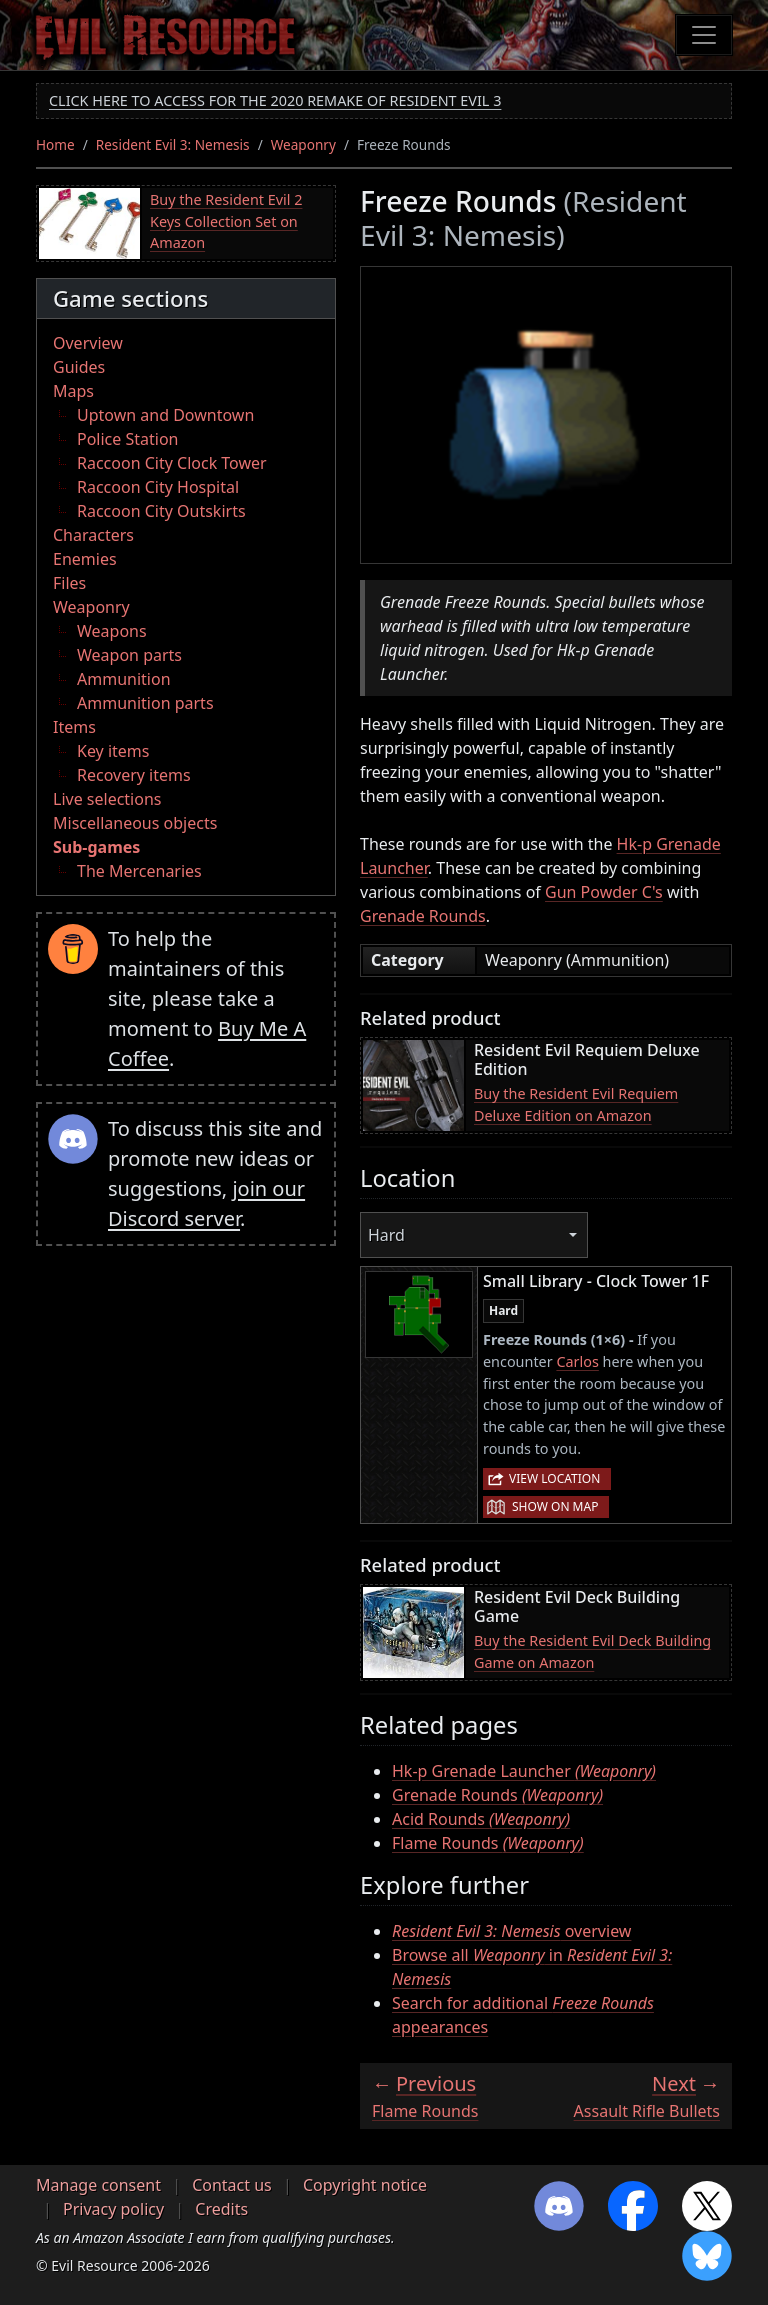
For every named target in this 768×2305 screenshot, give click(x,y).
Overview (88, 343)
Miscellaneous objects (135, 823)
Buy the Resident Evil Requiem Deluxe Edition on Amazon (576, 1104)
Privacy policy (113, 2209)
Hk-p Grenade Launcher (524, 1771)
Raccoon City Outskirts (161, 511)
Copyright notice (365, 2185)
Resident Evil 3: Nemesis (173, 144)
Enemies (85, 559)
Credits (221, 2209)
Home (55, 144)
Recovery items (134, 775)
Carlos (577, 1361)
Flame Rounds (488, 1843)
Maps (73, 391)
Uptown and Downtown (165, 415)
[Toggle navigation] (704, 35)
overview (511, 1931)
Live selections (107, 799)
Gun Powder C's (604, 892)
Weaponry (303, 144)
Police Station (128, 439)
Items (74, 727)
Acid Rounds (481, 1819)
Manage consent (98, 2185)
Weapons (112, 631)
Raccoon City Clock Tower (172, 463)
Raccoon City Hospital (158, 487)
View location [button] (554, 1478)
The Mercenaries (139, 871)
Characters (93, 535)
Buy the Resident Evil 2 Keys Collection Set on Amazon (226, 221)
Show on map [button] (555, 1506)
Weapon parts (129, 655)
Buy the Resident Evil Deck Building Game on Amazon (592, 1651)
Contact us (232, 2185)
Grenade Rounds (423, 916)
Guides (79, 367)
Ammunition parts (145, 703)
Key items (113, 751)
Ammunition (124, 679)
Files (69, 583)
